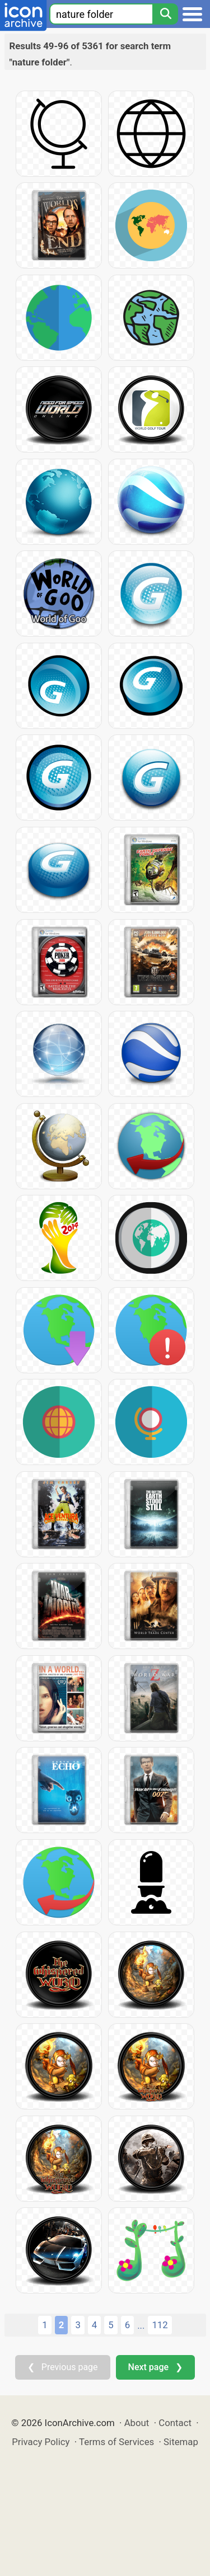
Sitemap (181, 2441)
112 (159, 2324)
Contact (175, 2422)
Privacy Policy (40, 2441)
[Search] (165, 14)
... (140, 2325)
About (137, 2422)
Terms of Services (116, 2441)
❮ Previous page (62, 2367)
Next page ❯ (155, 2367)
